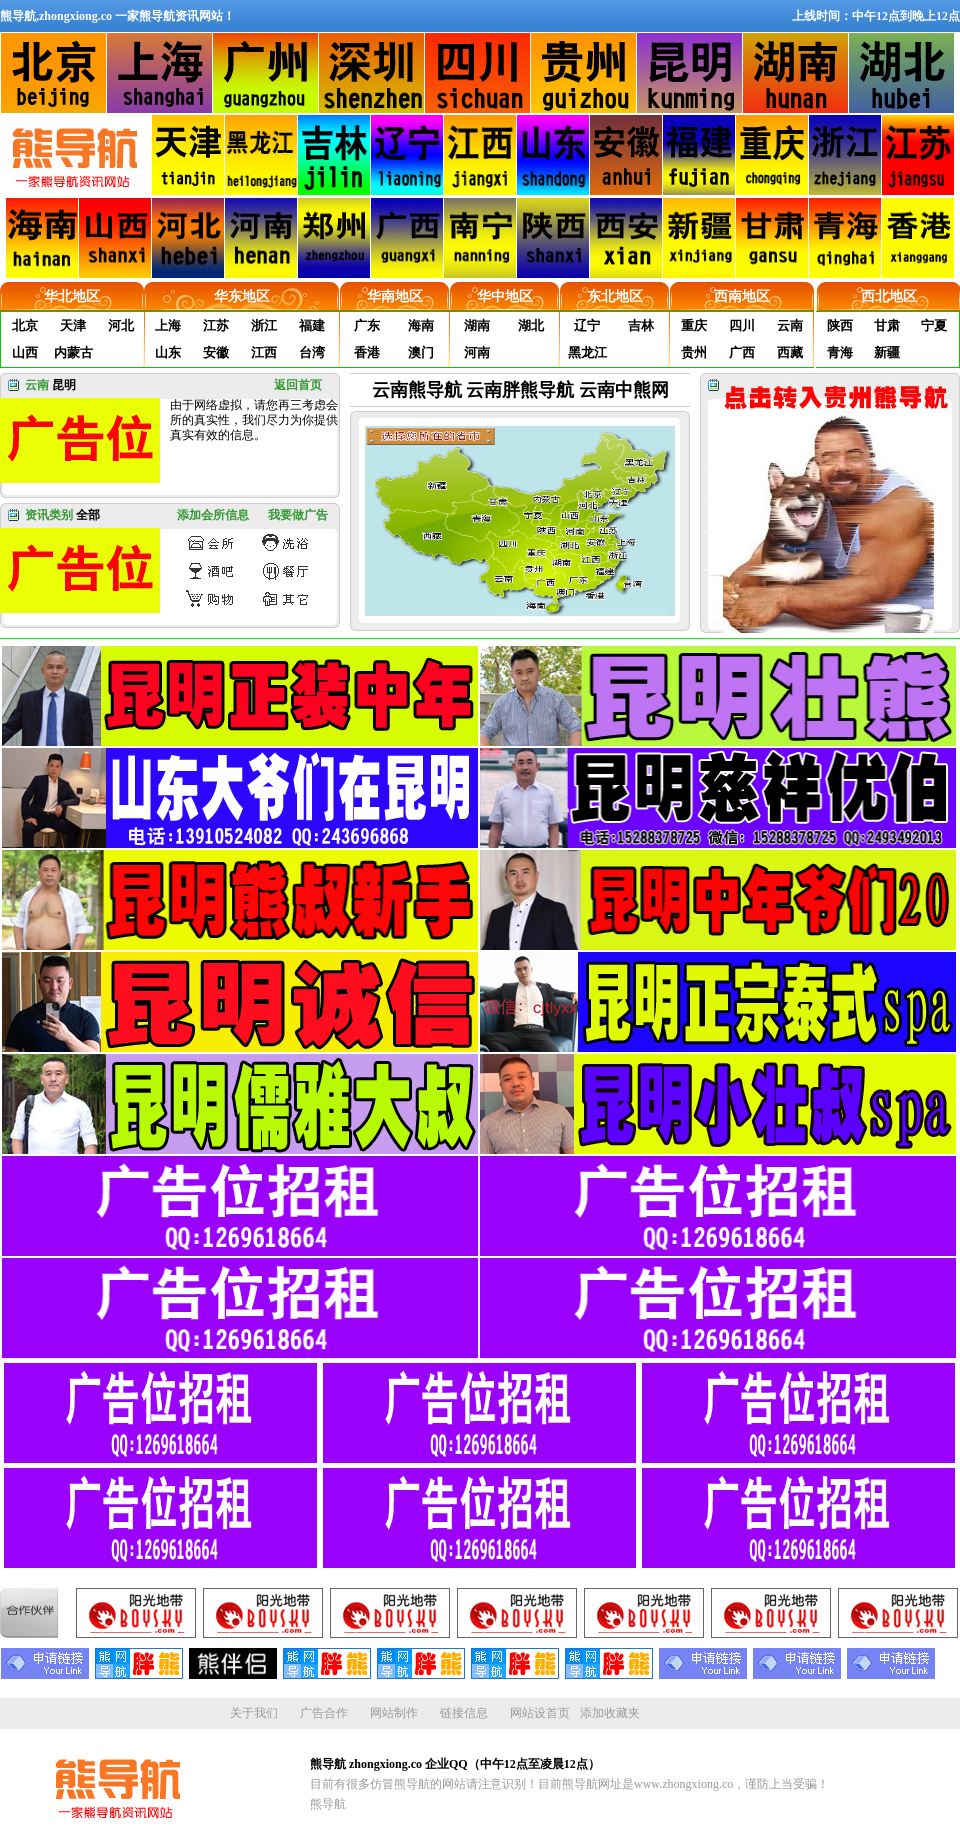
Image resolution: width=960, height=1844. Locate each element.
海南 (421, 325)
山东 (168, 352)
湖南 (477, 325)
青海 (840, 352)
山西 (25, 352)
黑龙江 (587, 352)
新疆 (887, 352)
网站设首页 (540, 1713)
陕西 (840, 325)
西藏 (790, 352)
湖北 (531, 325)
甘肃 (887, 325)
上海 (168, 325)
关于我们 (254, 1713)
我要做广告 (298, 515)
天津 (73, 325)
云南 (790, 325)
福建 (312, 325)
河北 (121, 325)
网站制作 (394, 1713)
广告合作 (324, 1713)
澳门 (421, 352)
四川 (742, 325)
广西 (742, 352)
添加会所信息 (213, 515)
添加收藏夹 (610, 1713)
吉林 (641, 325)
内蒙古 (73, 352)
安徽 (216, 352)
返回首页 (298, 385)
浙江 (264, 325)
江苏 (216, 325)
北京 (25, 325)
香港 (367, 352)
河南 (477, 352)
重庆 (694, 325)
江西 (264, 352)
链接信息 (464, 1713)
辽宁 (587, 325)
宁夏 (934, 325)
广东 (367, 325)
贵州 (694, 352)
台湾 (312, 352)
